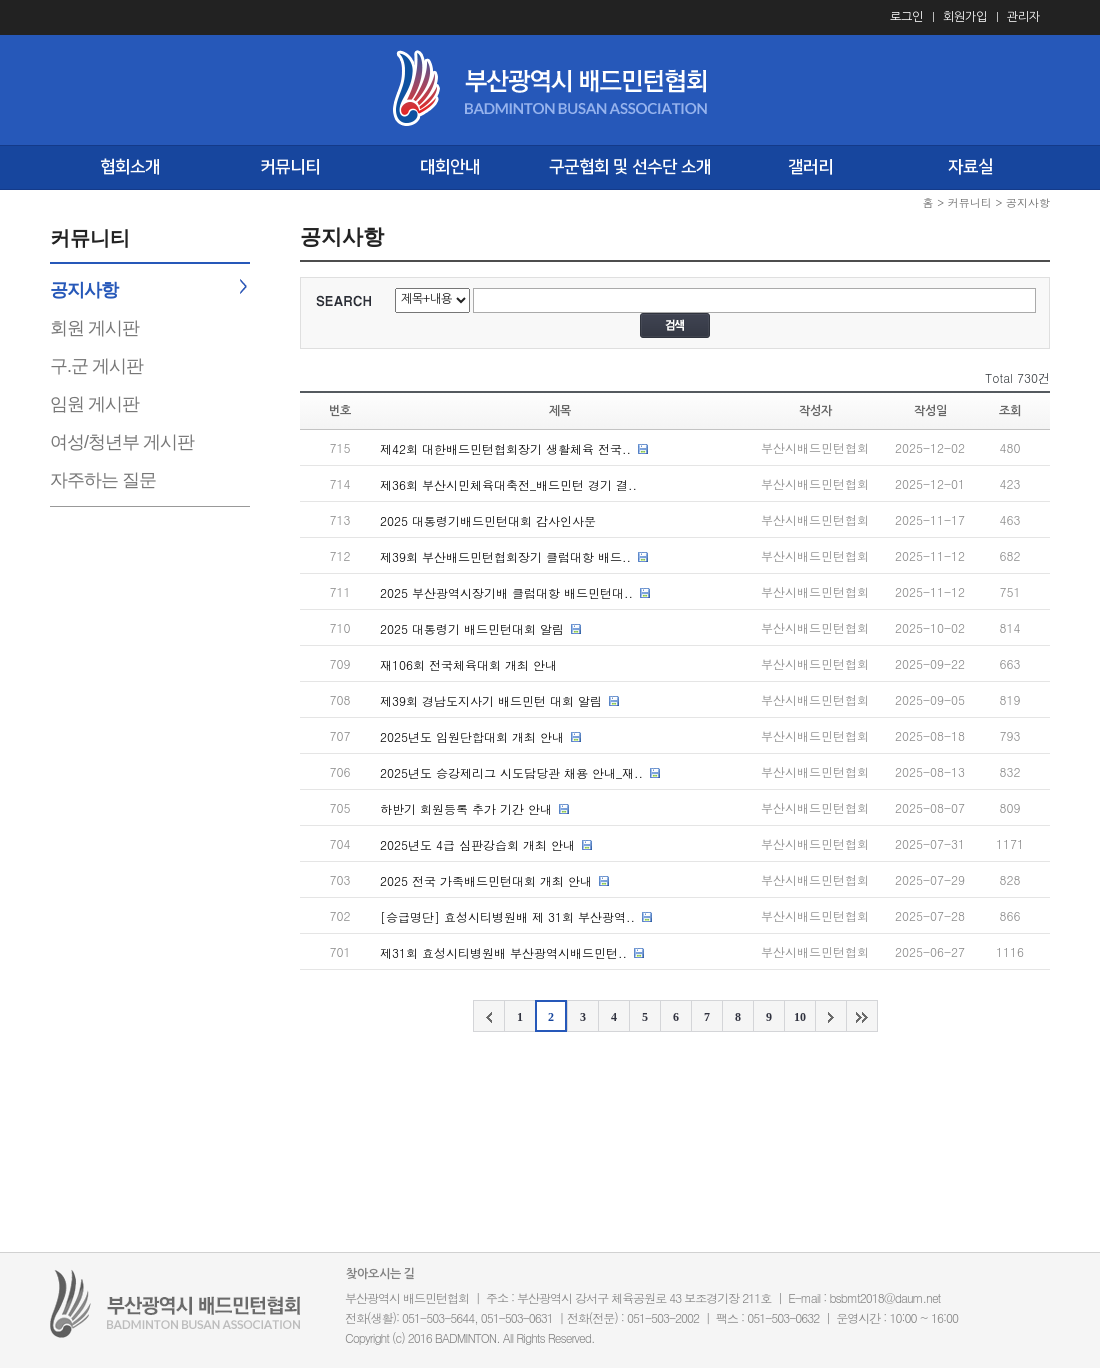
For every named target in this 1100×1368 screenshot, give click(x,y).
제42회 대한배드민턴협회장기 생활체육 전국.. (505, 448)
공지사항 (84, 290)
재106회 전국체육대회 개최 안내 (468, 664)
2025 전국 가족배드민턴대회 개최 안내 (486, 880)
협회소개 (130, 167)
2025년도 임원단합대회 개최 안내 (472, 736)
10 (800, 1017)
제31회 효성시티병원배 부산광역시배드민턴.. (503, 952)
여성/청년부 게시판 (122, 442)
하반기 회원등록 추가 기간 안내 (466, 808)
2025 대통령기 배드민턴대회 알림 (472, 628)
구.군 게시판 (96, 366)
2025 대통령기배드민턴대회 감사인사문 (488, 520)
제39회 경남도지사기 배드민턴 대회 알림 (491, 700)
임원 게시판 (94, 404)
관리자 (1023, 17)
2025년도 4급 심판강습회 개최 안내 (477, 844)
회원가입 (965, 17)
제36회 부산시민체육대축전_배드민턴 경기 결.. (508, 484)
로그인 (906, 17)
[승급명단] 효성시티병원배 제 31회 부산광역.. (507, 916)
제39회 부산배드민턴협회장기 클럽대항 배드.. (505, 556)
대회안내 (450, 167)
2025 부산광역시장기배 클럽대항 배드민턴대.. (506, 592)
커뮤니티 (290, 167)
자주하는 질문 (103, 480)
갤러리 (810, 167)
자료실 (970, 167)
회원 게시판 (94, 328)
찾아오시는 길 (380, 1274)
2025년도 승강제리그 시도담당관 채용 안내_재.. (511, 772)
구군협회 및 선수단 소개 (630, 167)
